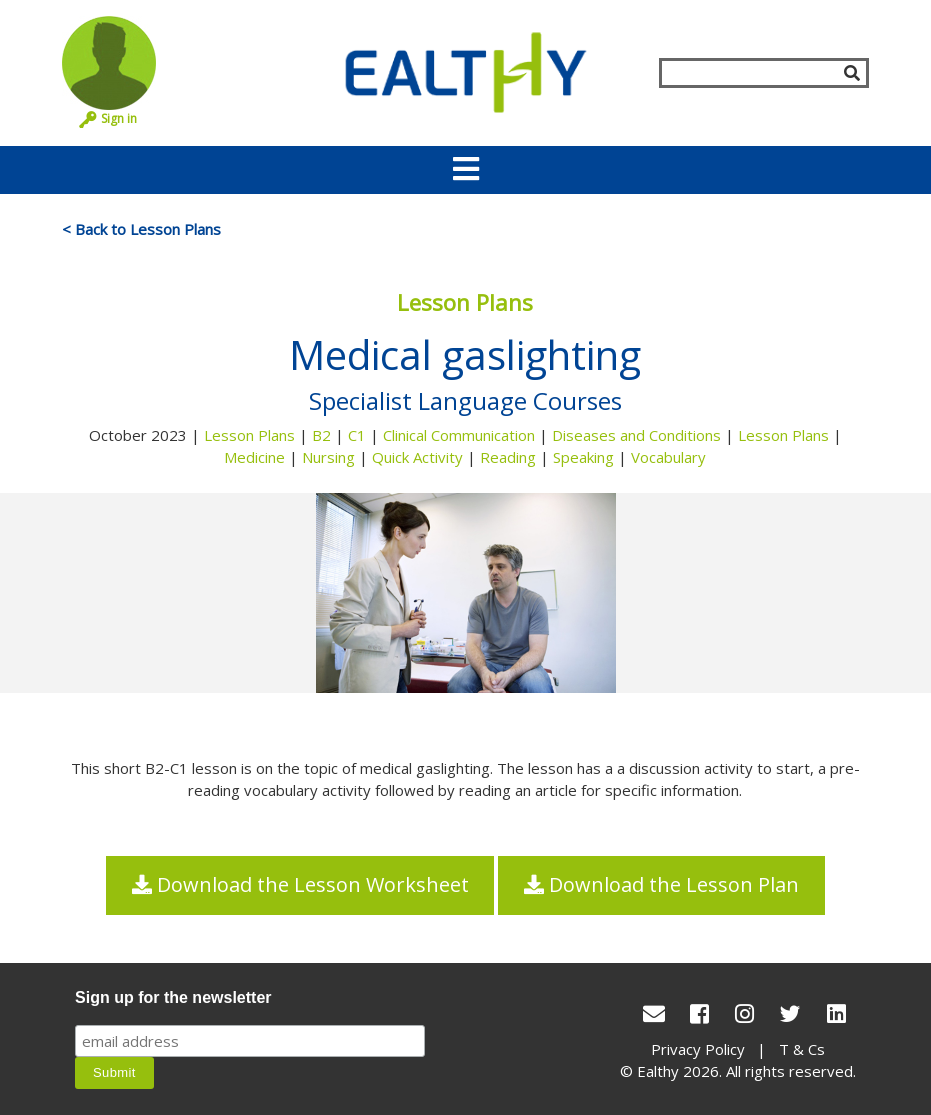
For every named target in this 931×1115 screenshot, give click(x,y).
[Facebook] (699, 1013)
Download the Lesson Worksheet (300, 885)
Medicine (254, 457)
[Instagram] (744, 1013)
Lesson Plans (249, 435)
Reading (508, 457)
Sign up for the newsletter (173, 997)
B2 (321, 435)
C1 (357, 435)
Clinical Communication (459, 435)
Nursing (328, 457)
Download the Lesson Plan (661, 885)
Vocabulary (668, 457)
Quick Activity (417, 457)
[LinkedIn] (836, 1013)
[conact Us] (654, 1013)
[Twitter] (790, 1013)
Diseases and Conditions (636, 435)
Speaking (583, 457)
